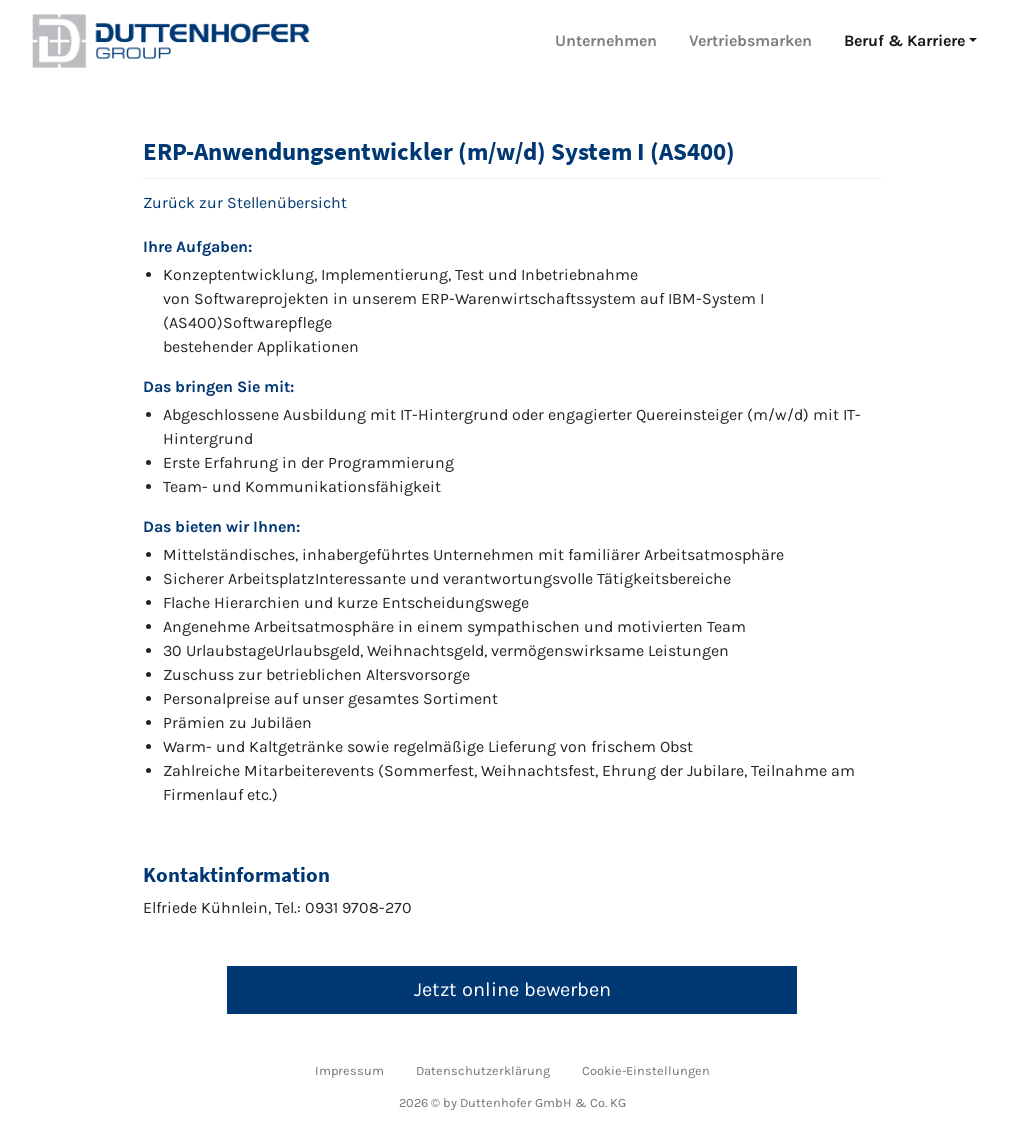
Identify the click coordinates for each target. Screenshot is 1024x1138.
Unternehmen (606, 40)
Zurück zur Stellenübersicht (245, 202)
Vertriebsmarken (750, 40)
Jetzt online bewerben (512, 989)
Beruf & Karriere (904, 40)
